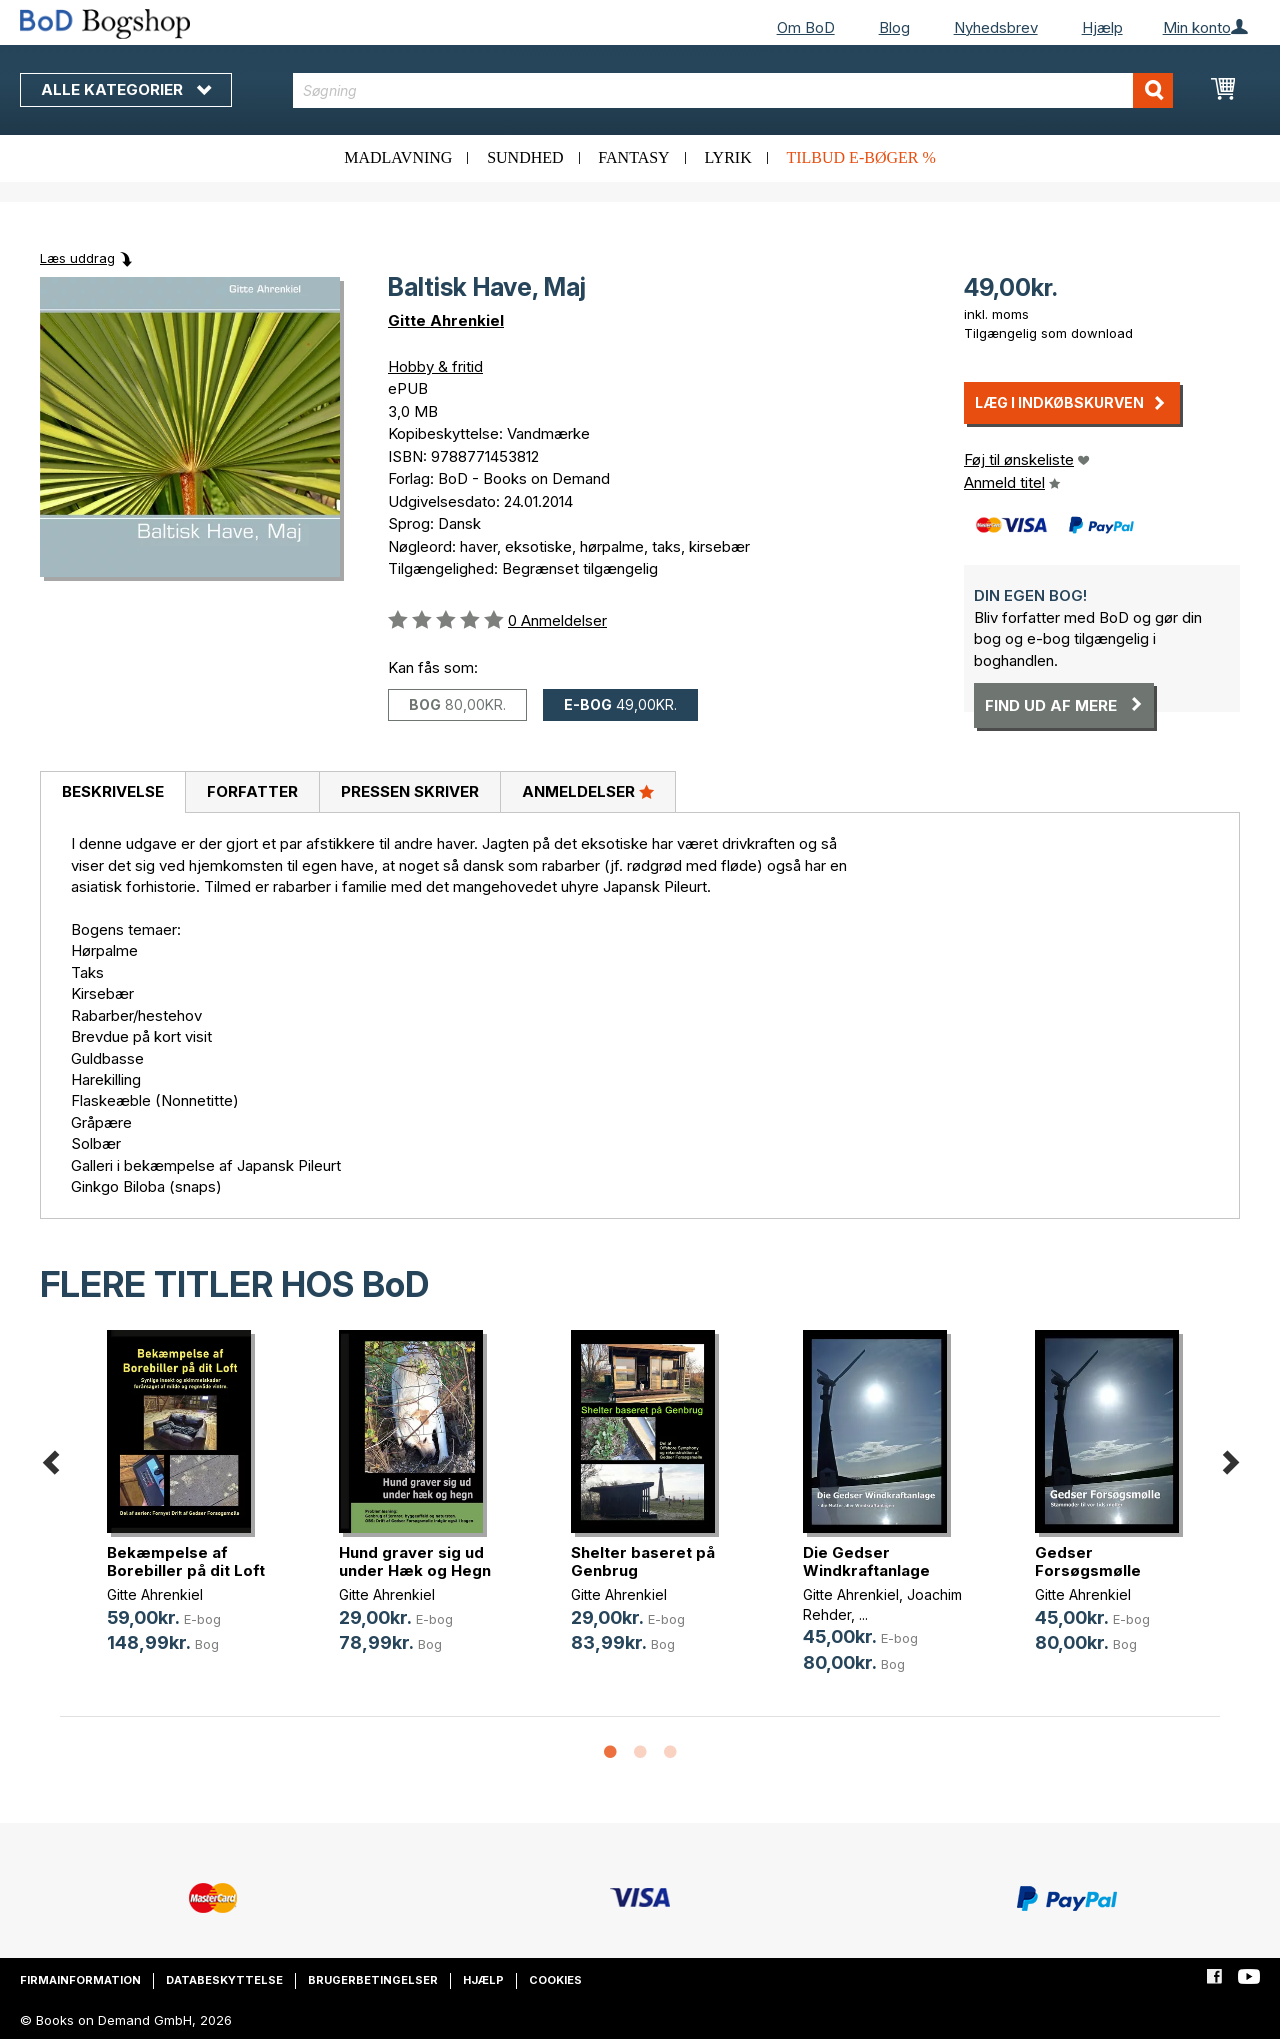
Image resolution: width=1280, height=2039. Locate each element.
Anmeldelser (588, 791)
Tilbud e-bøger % (860, 157)
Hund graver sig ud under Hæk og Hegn (415, 1561)
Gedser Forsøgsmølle (1088, 1561)
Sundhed (525, 157)
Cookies (555, 1980)
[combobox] (733, 90)
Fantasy (633, 157)
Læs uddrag (77, 258)
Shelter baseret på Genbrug (643, 1561)
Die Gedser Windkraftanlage (866, 1561)
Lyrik (727, 157)
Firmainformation (80, 1980)
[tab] (112, 793)
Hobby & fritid (435, 366)
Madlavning (398, 157)
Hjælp (1102, 27)
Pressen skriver (410, 791)
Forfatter (252, 791)
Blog (894, 27)
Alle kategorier (126, 89)
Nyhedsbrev (996, 27)
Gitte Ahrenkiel (446, 320)
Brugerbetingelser (373, 1980)
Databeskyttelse (224, 1980)
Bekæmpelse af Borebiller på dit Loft (186, 1561)
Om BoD (806, 27)
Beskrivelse (113, 791)
